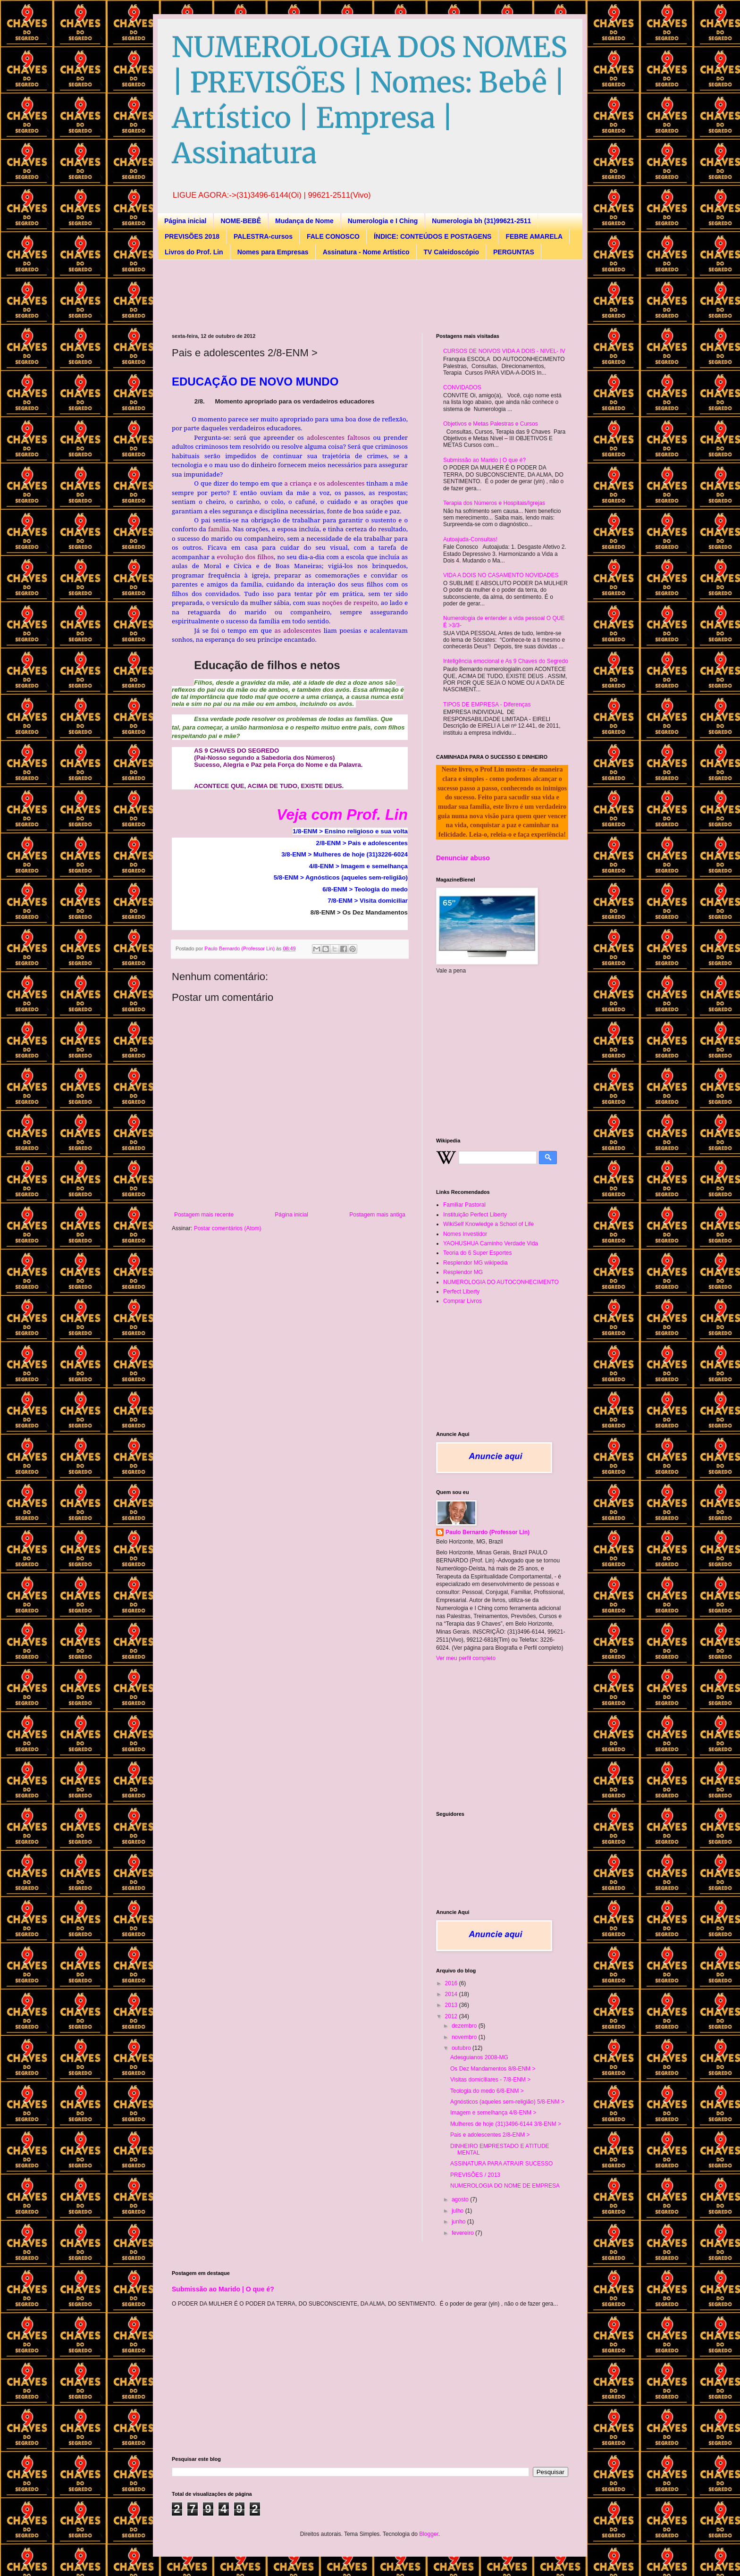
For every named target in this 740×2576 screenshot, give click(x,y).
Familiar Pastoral (464, 1204)
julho (458, 2210)
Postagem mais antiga (377, 1214)
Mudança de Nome (304, 221)
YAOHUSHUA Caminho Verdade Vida (490, 1243)
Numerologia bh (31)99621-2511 (481, 221)
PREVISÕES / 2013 (475, 2175)
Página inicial (185, 221)
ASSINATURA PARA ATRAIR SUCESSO (501, 2163)
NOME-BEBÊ (240, 221)
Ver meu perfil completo (466, 1658)
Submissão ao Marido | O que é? (484, 460)
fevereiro (463, 2233)
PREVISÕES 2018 (192, 236)
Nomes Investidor (465, 1234)
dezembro (465, 2025)
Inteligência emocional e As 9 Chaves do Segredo (505, 661)
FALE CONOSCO (333, 236)
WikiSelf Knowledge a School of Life (488, 1224)
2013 (452, 2005)
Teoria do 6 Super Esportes (477, 1253)
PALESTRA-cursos (263, 236)
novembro (465, 2037)
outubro (462, 2048)
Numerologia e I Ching (383, 221)
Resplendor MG (463, 1272)
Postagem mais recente (204, 1214)
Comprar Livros (462, 1301)
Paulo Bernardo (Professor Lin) (488, 1532)
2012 (452, 2016)
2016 (452, 1983)
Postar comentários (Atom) (227, 1228)
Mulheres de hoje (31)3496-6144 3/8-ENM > (505, 2124)
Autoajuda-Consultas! (470, 539)
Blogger (428, 2534)
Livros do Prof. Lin (194, 252)
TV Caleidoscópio (451, 252)
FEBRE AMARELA (534, 236)
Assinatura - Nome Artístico (366, 252)
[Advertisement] (343, 295)
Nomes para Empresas (273, 252)
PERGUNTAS (513, 252)
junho (459, 2221)
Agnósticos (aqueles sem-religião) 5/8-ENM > (507, 2101)
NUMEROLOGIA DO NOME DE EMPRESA (505, 2185)
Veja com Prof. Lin (342, 814)
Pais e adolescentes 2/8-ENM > (490, 2134)
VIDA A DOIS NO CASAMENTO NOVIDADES (501, 575)
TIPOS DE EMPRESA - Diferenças (486, 704)
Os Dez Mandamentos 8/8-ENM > (492, 2068)
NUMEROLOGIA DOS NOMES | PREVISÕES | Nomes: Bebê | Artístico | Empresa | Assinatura (369, 100)
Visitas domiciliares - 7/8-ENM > (490, 2079)
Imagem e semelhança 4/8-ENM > (493, 2112)
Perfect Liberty (461, 1291)
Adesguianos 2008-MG (479, 2057)
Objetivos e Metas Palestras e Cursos (490, 423)
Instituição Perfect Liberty (475, 1214)
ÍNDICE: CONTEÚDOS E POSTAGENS (432, 236)
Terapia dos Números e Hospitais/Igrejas (494, 503)
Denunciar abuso (463, 858)
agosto (461, 2199)
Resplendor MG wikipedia (475, 1262)
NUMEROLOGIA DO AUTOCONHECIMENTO (501, 1282)
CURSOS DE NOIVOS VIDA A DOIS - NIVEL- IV (504, 351)
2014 (452, 1994)
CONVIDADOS (462, 387)
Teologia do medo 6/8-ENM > (487, 2091)
